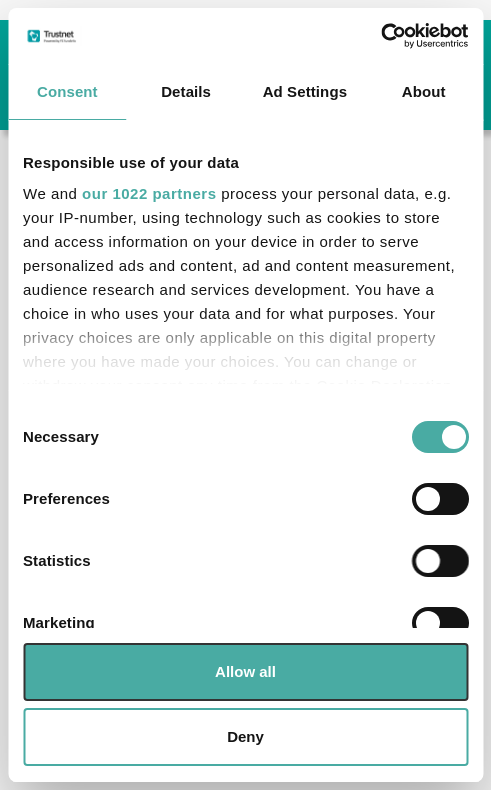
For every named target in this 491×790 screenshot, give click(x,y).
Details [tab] (186, 91)
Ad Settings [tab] (305, 91)
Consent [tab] (67, 91)
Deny (245, 736)
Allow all (245, 671)
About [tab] (424, 91)
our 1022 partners (149, 193)
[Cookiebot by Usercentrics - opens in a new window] (380, 36)
